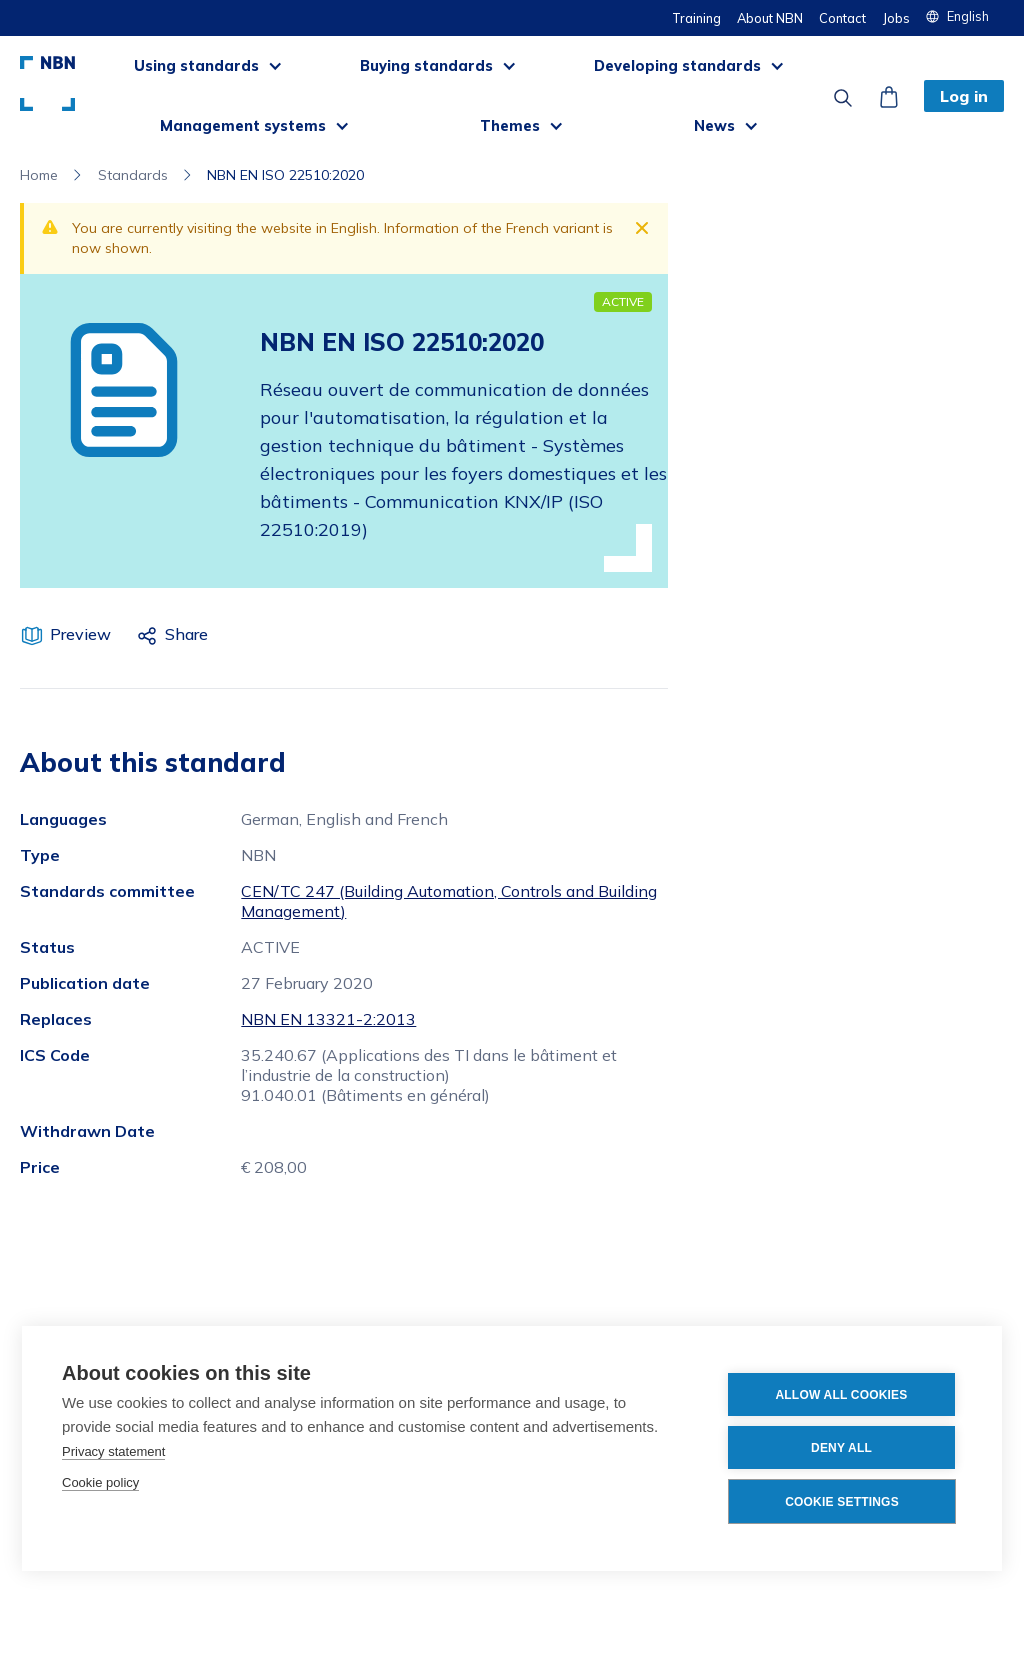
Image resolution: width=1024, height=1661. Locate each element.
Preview (80, 634)
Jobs (896, 18)
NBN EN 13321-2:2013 (328, 1019)
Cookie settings (842, 1502)
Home (39, 175)
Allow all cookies (841, 1395)
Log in (964, 96)
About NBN (770, 18)
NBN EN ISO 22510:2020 (285, 175)
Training (696, 18)
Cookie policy (100, 1482)
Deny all (841, 1448)
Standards (133, 175)
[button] (965, 16)
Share (186, 634)
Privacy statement (113, 1451)
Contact (842, 18)
